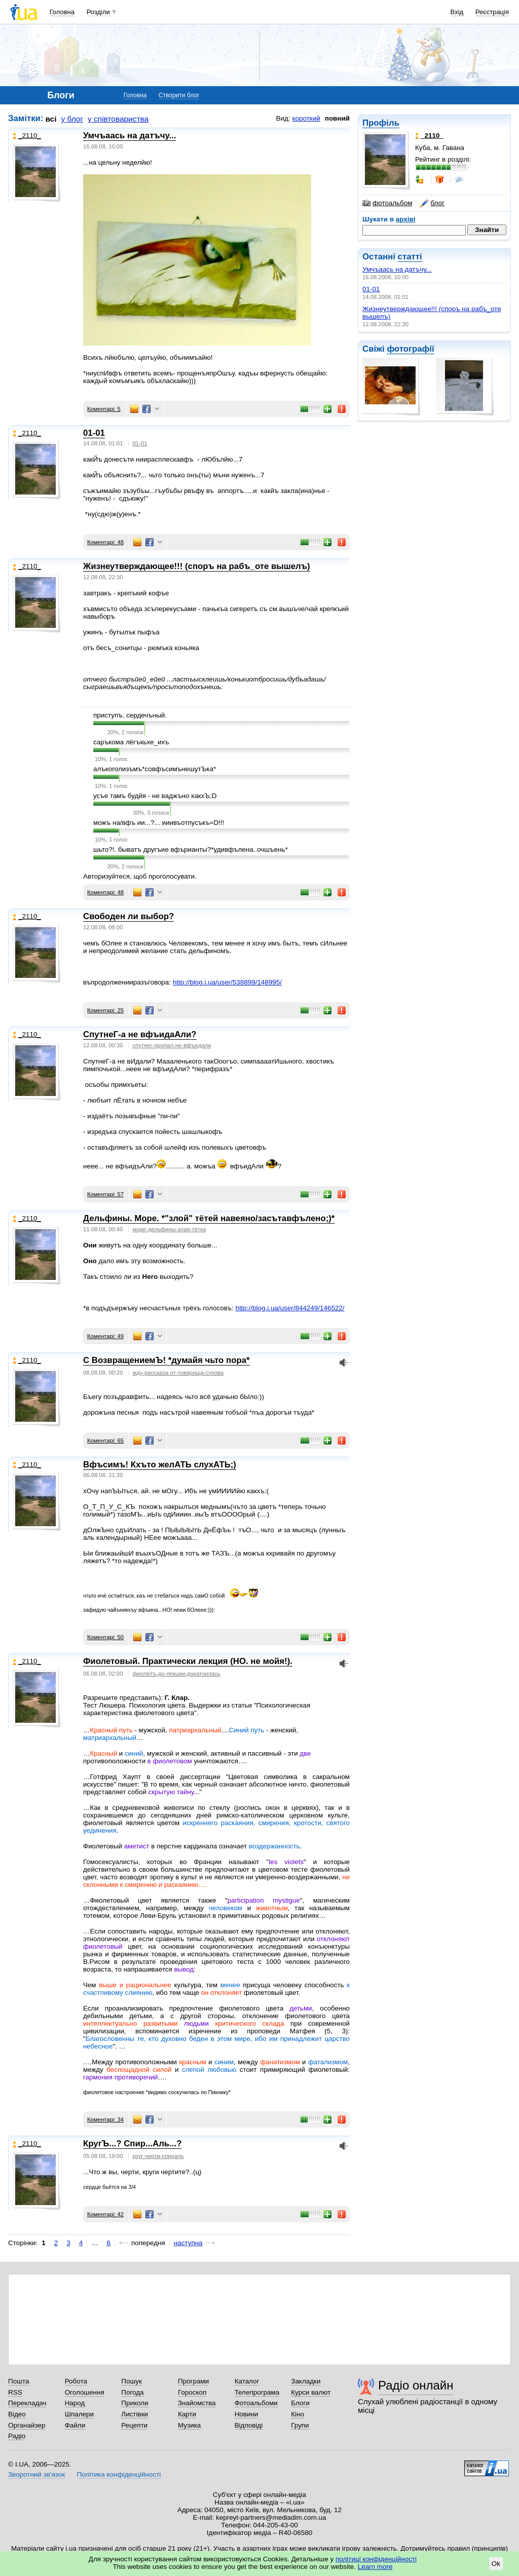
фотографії (410, 349)
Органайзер (26, 2425)
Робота (76, 2381)
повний (337, 118)
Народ (75, 2403)
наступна (188, 2243)
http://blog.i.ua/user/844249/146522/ (289, 1308)
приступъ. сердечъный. (130, 715)
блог (432, 203)
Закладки (305, 2381)
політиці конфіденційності (376, 2559)
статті (410, 256)
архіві (406, 219)
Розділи (98, 12)
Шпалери (79, 2414)
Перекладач (27, 2403)
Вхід (457, 12)
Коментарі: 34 (105, 2119)
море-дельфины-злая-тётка (169, 1229)
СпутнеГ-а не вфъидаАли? (140, 1034)
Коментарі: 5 (104, 409)
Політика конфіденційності (119, 2474)
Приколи (134, 2403)
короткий (306, 118)
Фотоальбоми (256, 2403)
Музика (189, 2425)
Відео (17, 2414)
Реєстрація (492, 12)
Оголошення (84, 2392)
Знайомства (197, 2403)
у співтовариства (118, 119)
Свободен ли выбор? (128, 916)
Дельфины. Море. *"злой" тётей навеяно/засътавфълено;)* (209, 1218)
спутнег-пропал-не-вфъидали (172, 1045)
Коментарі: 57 (105, 1194)
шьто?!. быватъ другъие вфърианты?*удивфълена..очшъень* (190, 849)
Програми (193, 2381)
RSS (15, 2392)
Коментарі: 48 (105, 542)
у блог (72, 119)
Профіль (380, 123)
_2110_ (27, 135)
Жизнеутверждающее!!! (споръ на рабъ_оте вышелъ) (196, 566)
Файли (75, 2425)
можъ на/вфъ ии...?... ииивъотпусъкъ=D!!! (158, 822)
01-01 (371, 289)
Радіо (16, 2436)
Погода (132, 2392)
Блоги (300, 2403)
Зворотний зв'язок (36, 2474)
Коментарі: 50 (105, 1637)
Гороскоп (192, 2392)
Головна (62, 12)
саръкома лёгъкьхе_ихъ (131, 742)
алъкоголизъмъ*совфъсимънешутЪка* (154, 769)
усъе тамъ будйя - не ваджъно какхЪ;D (155, 796)
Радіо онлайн (416, 2385)
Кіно (297, 2414)
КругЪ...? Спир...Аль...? (132, 2143)
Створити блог (179, 95)
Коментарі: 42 (105, 2214)
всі (51, 119)
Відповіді (249, 2425)
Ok (496, 2563)
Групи (300, 2425)
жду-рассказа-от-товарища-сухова (178, 1373)
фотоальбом (387, 203)
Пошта (18, 2381)
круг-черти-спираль (158, 2156)
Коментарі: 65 (105, 1440)
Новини (246, 2414)
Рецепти (134, 2425)
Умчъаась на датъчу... (397, 269)
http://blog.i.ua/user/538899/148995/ (227, 982)
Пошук (131, 2381)
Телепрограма (257, 2392)
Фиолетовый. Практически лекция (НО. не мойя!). (187, 1661)
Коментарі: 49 (105, 1336)
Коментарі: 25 (105, 1010)
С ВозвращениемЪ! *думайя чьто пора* (166, 1360)
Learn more (375, 2566)
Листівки (134, 2414)
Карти (187, 2414)
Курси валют (310, 2392)
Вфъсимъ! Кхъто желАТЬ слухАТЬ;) (159, 1464)
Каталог (247, 2381)
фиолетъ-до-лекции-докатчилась (176, 1674)
